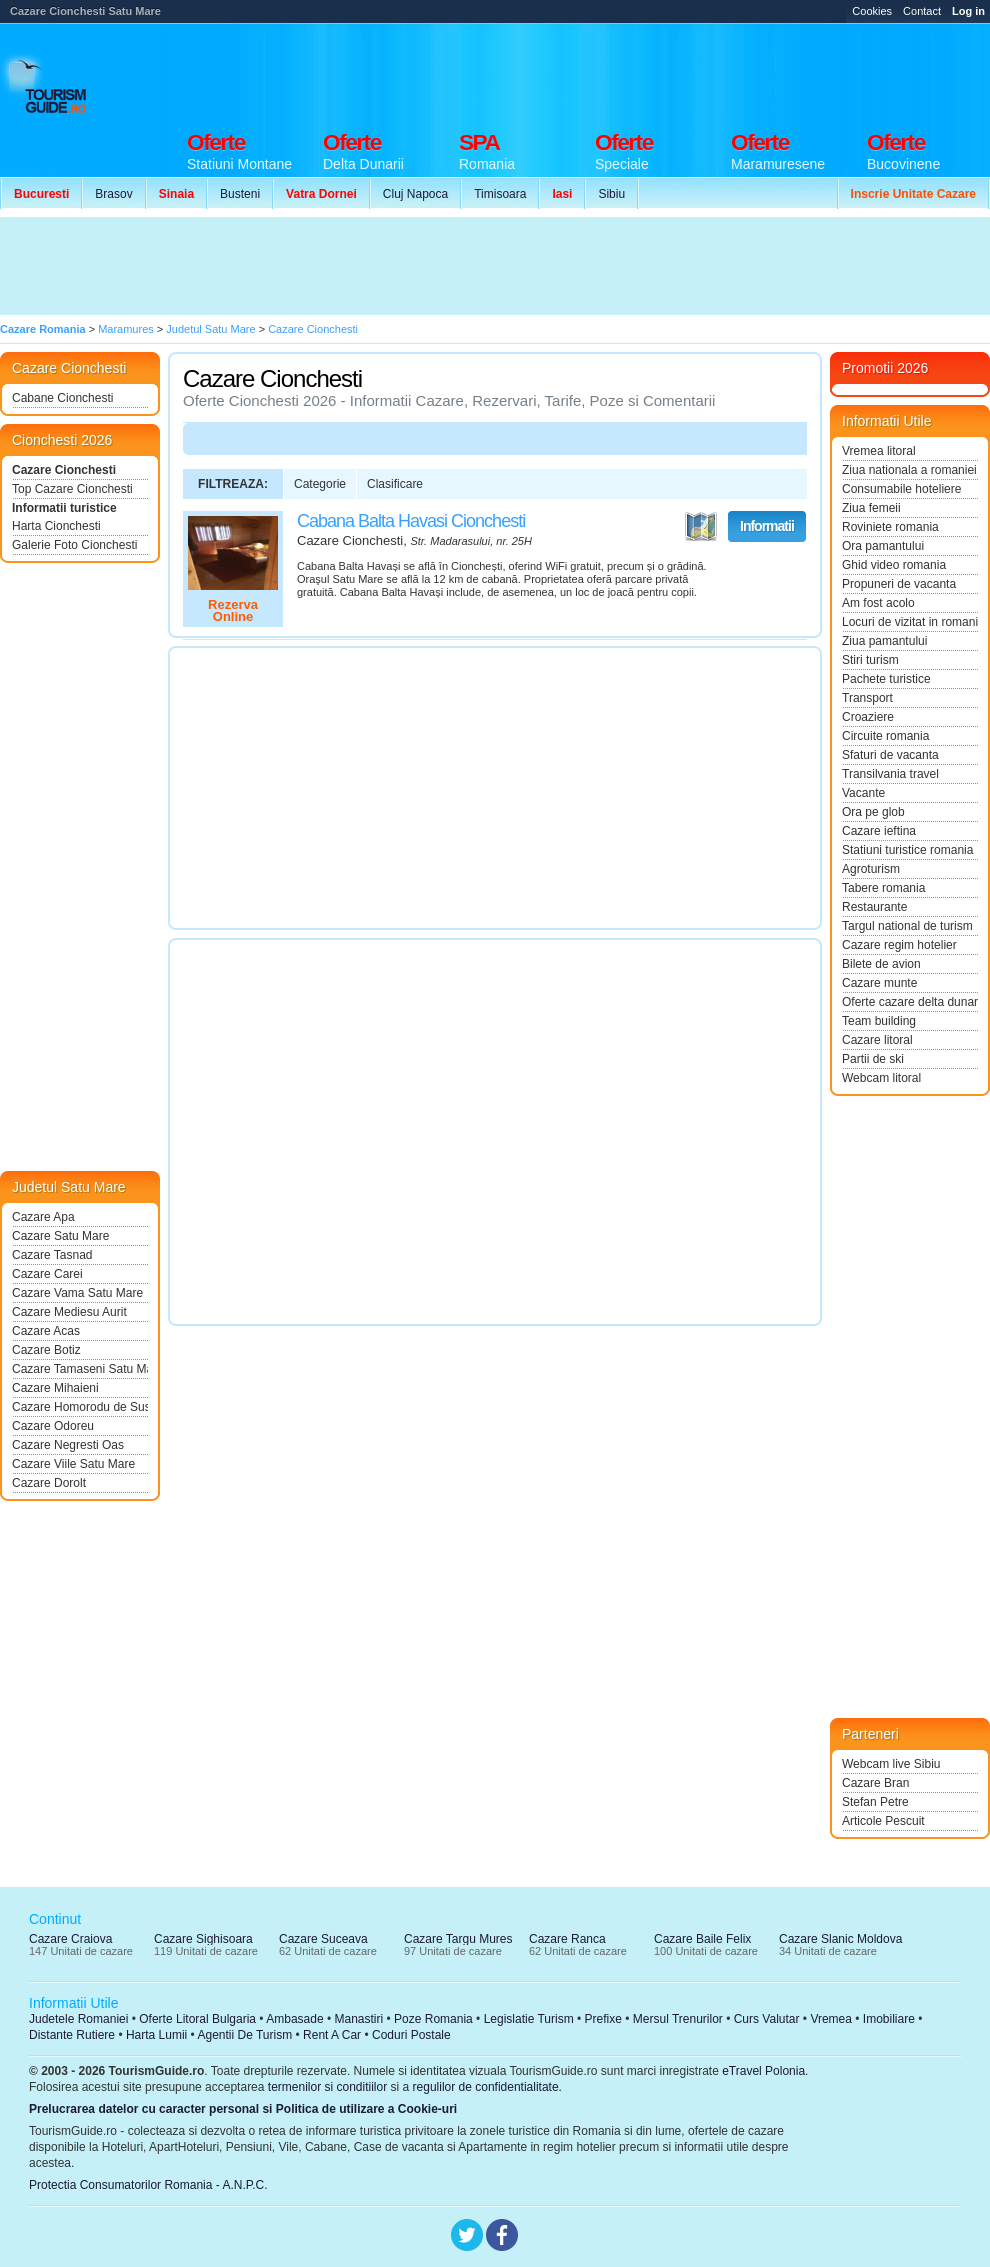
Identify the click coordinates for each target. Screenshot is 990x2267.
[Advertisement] (368, 266)
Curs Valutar (767, 2019)
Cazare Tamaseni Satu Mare (80, 1369)
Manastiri (358, 2019)
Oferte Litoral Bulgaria (197, 2019)
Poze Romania (433, 2019)
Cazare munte (879, 983)
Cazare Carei (47, 1274)
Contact (922, 11)
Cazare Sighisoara (203, 1939)
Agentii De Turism (245, 2035)
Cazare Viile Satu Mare (73, 1464)
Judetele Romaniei (78, 2019)
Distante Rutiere (72, 2035)
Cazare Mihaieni (55, 1388)
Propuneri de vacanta (899, 584)
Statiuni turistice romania (907, 850)
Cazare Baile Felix (702, 1939)
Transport (867, 698)
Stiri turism (870, 660)
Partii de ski (873, 1059)
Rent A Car (332, 2035)
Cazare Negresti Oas (68, 1445)
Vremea (831, 2019)
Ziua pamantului (884, 641)
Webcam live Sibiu (891, 1764)
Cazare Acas (46, 1331)
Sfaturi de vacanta (890, 755)
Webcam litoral (881, 1078)
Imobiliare (889, 2019)
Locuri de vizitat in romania (910, 622)
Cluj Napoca (415, 194)
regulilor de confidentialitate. (487, 2087)
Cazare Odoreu (53, 1426)
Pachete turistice (886, 679)
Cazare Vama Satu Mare (77, 1293)
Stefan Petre (875, 1802)
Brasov (113, 194)
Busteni (240, 194)
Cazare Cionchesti (64, 470)
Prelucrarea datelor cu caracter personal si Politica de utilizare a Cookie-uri (243, 2109)
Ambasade (294, 2019)
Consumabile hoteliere (901, 489)
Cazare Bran (875, 1783)
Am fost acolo (878, 603)
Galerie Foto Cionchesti (74, 545)
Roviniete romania (890, 527)
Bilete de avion (881, 964)
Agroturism (871, 869)
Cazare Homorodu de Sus (80, 1407)
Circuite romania (885, 736)
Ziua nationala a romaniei (909, 470)
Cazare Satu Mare (60, 1236)
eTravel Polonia (763, 2071)
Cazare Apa (43, 1217)
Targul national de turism (907, 926)
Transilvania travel (890, 774)
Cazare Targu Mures (458, 1939)
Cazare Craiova (70, 1939)
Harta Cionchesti (56, 526)
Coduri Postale (411, 2035)
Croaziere (868, 717)
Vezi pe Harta (701, 527)
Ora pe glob (873, 812)
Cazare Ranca (567, 1939)
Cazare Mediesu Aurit (69, 1312)
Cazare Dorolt (49, 1483)
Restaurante (874, 907)
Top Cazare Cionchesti (72, 489)
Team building (879, 1021)
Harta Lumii (156, 2035)
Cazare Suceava (323, 1939)
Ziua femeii (871, 508)
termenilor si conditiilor (327, 2087)
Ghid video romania (894, 565)
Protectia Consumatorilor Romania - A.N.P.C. (148, 2185)
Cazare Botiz (46, 1350)
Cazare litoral (877, 1040)
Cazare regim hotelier (899, 945)
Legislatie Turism (529, 2019)
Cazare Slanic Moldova (840, 1939)
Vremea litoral (879, 451)
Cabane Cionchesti (62, 398)
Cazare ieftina (879, 831)
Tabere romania (883, 888)
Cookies (872, 11)
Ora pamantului (883, 546)
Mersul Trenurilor (678, 2019)
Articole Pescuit (883, 1821)
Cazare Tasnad (52, 1255)
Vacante (863, 793)
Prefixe (603, 2019)
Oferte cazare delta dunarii (910, 1002)
